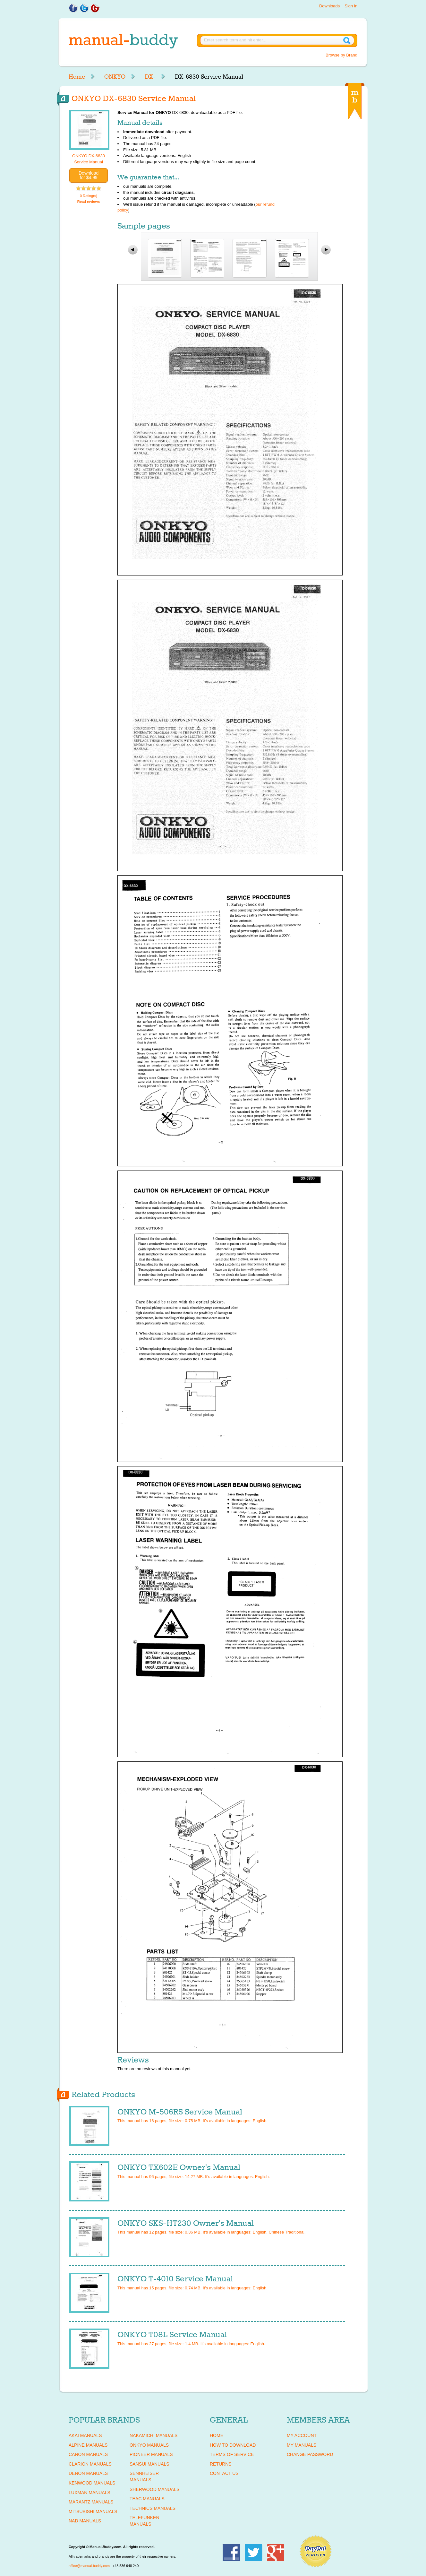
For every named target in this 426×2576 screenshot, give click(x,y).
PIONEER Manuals (151, 2454)
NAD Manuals (85, 2520)
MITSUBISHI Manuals (93, 2511)
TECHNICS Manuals (152, 2508)
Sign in (351, 6)
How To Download (233, 2445)
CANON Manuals (88, 2454)
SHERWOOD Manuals (154, 2489)
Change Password (310, 2454)
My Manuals (301, 2445)
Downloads (329, 6)
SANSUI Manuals (149, 2464)
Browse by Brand (341, 55)
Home (77, 76)
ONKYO (114, 76)
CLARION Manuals (90, 2464)
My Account (302, 2435)
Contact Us (224, 2473)
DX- (150, 76)
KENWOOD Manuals (92, 2482)
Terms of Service (232, 2454)
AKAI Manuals (85, 2435)
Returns (221, 2464)
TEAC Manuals (147, 2498)
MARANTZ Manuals (91, 2501)
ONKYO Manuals (149, 2445)
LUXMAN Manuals (89, 2492)
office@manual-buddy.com (89, 2566)
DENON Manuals (88, 2473)
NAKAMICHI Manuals (153, 2435)
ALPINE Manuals (88, 2445)
